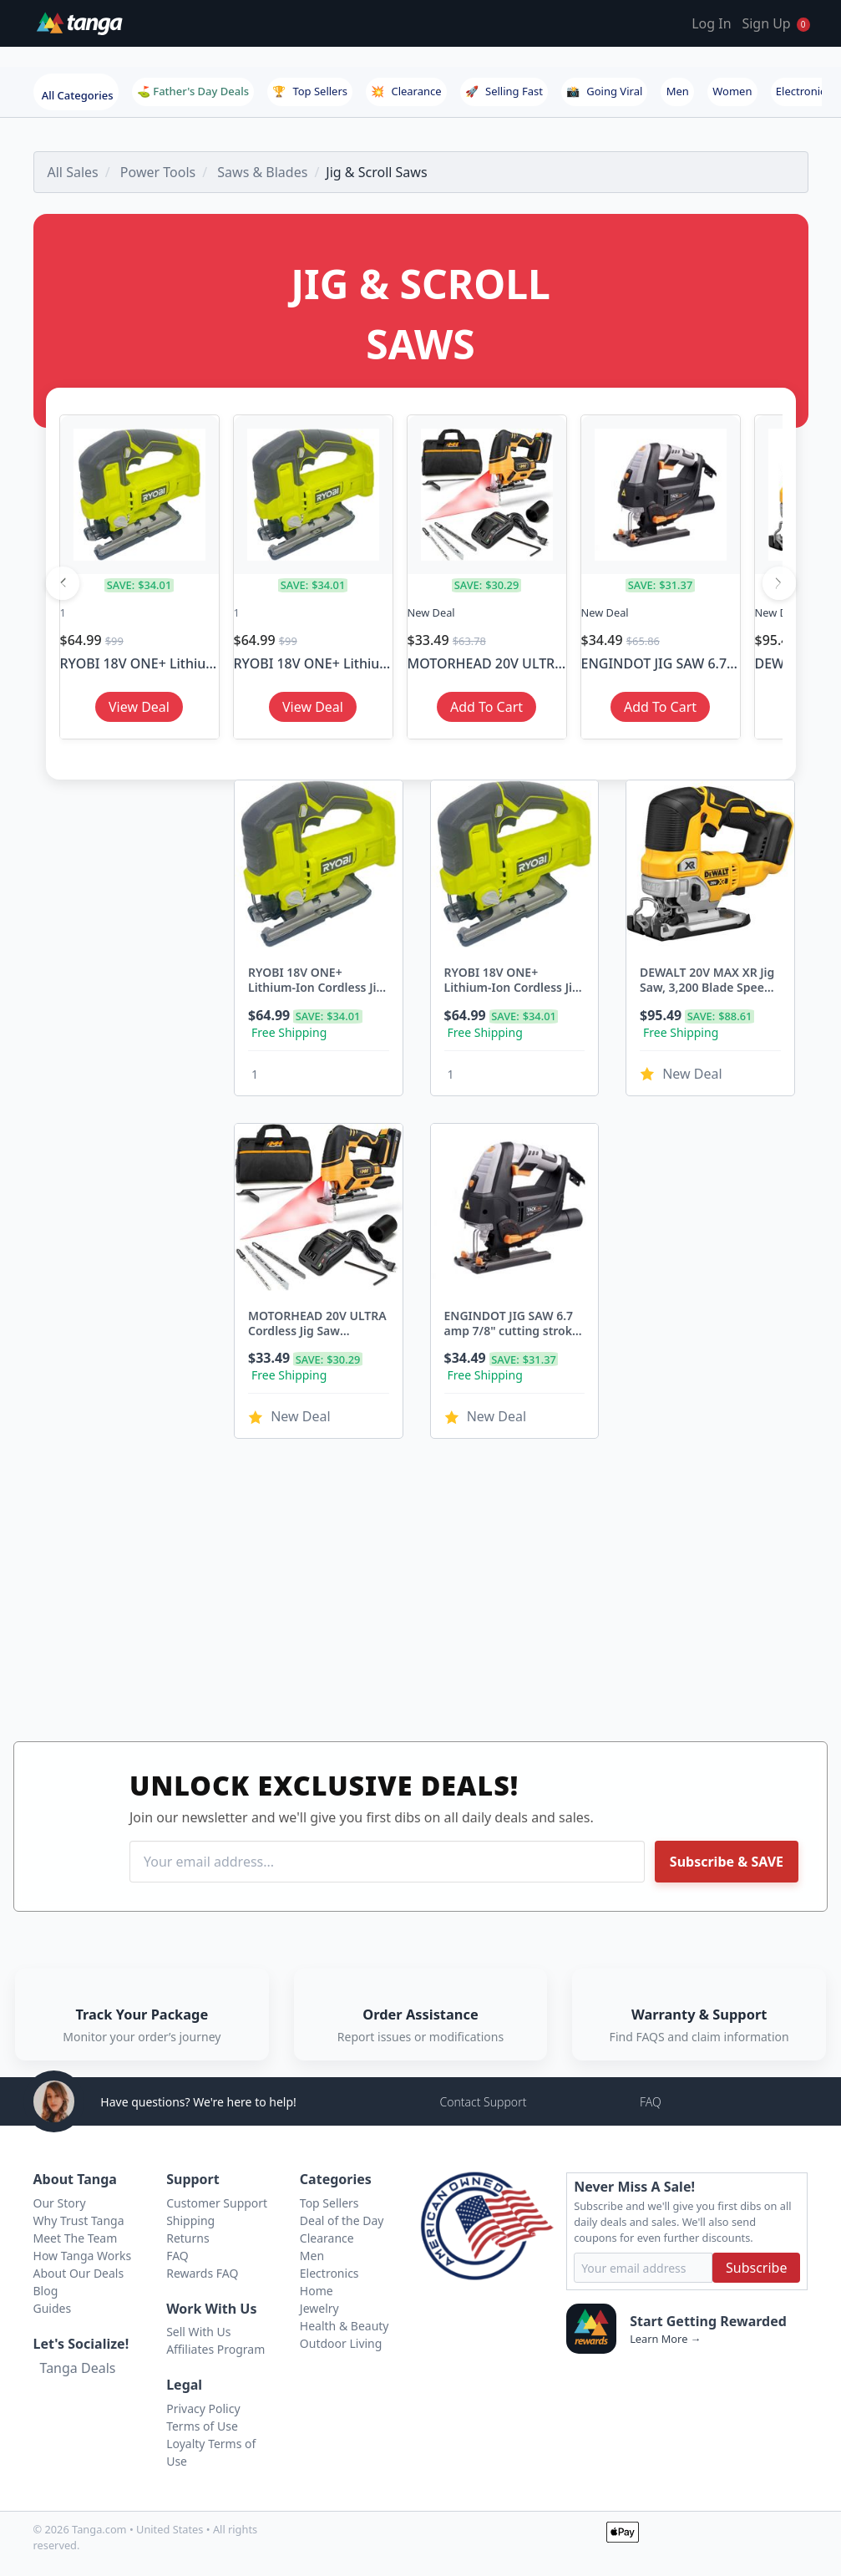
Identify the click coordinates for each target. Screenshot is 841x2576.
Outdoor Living (341, 2343)
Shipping (190, 2220)
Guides (52, 2308)
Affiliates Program (215, 2349)
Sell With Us (198, 2332)
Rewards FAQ (202, 2273)
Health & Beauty (344, 2326)
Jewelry (319, 2308)
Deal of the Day (342, 2220)
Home (316, 2291)
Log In (711, 23)
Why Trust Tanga (78, 2220)
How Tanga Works (82, 2256)
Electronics (803, 91)
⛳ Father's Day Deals (193, 91)
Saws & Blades (262, 172)
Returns (187, 2238)
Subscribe (756, 2267)
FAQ (650, 2102)
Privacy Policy (203, 2408)
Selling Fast (504, 91)
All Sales (73, 172)
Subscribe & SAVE (726, 1861)
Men (677, 91)
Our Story (59, 2203)
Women (732, 91)
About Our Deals (78, 2273)
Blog (45, 2291)
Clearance (406, 91)
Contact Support (482, 2102)
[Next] (779, 583)
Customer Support (216, 2203)
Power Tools (157, 172)
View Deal (139, 707)
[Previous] (62, 583)
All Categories (78, 95)
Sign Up (766, 23)
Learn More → (665, 2338)
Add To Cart (486, 707)
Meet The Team (75, 2238)
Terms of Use (202, 2426)
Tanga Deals (78, 2368)
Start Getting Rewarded (708, 2321)
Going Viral (604, 91)
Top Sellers (309, 91)
